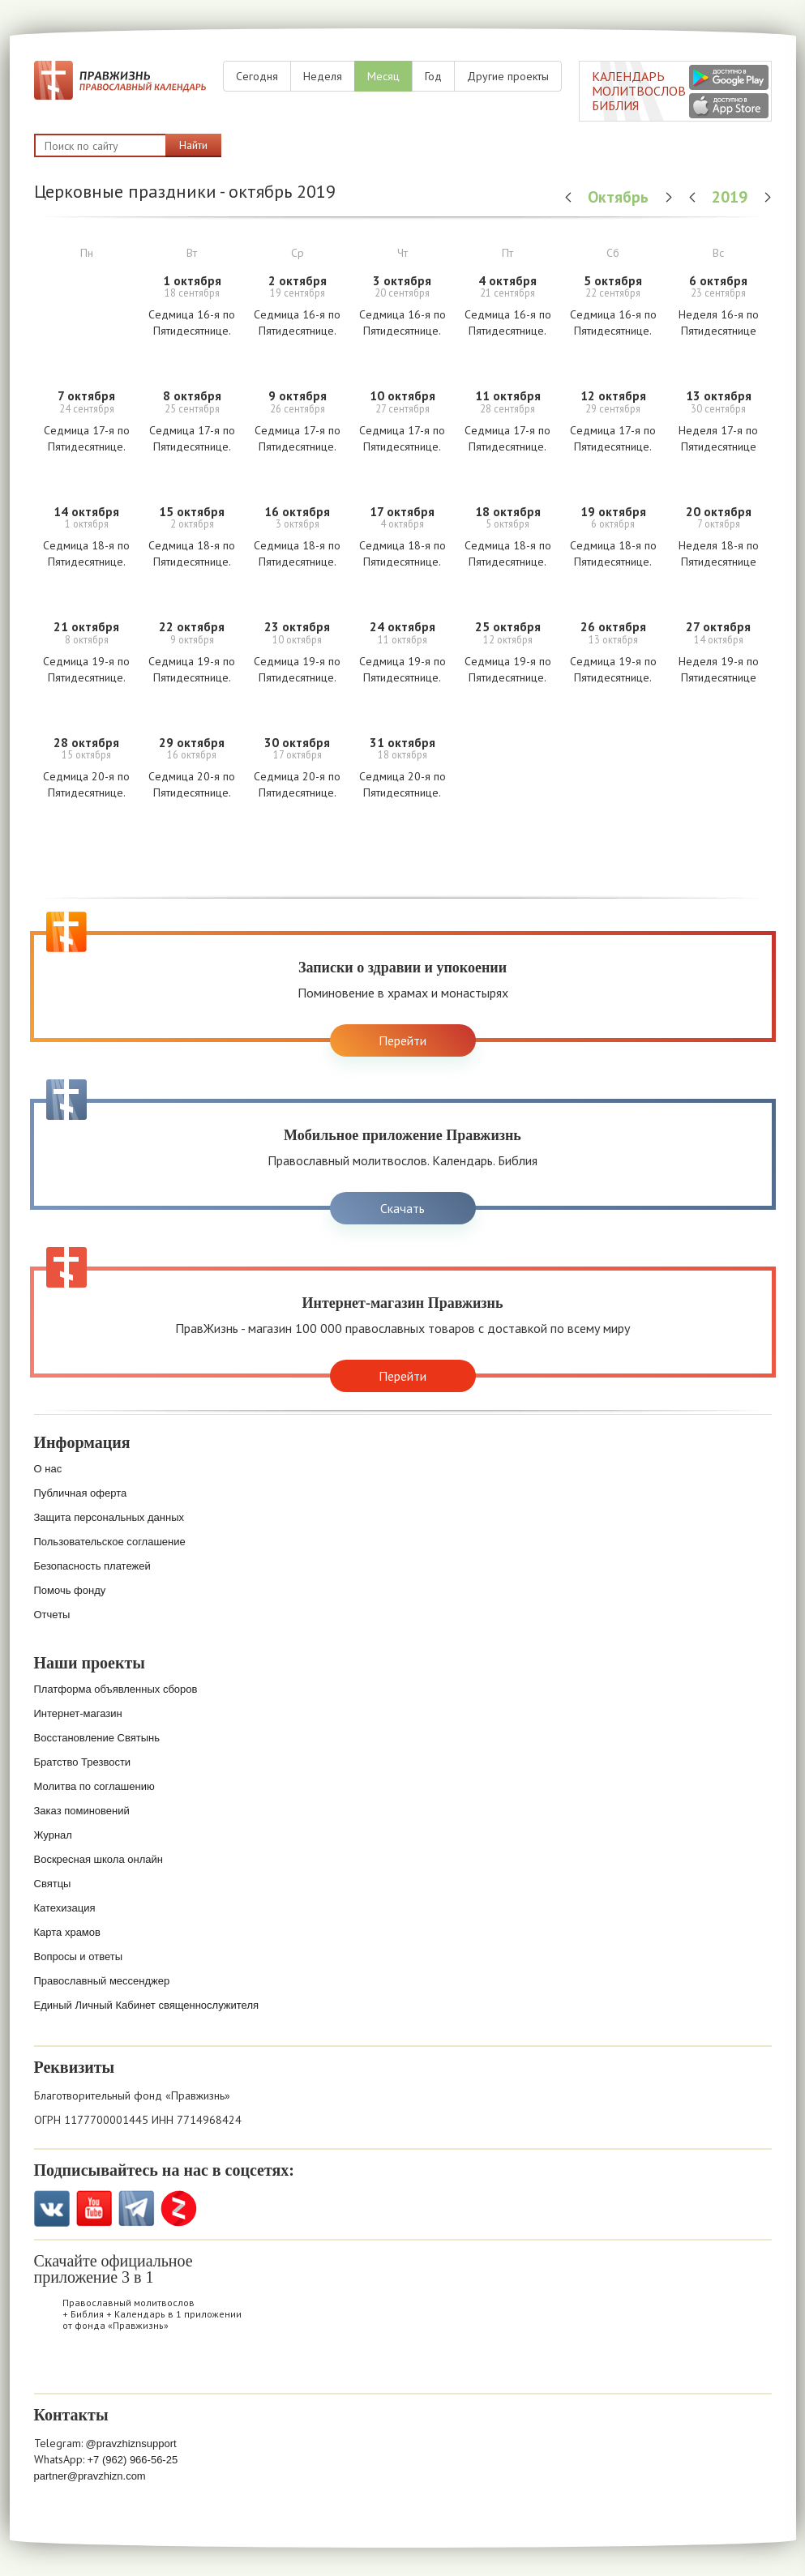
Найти (193, 145)
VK (52, 2208)
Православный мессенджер (102, 1981)
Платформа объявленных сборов (116, 1689)
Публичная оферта (80, 1493)
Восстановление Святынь (97, 1738)
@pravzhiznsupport (131, 2443)
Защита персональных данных (109, 1517)
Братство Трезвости (82, 1762)
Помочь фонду (70, 1590)
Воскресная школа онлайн (98, 1859)
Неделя (322, 76)
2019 (731, 196)
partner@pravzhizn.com (90, 2476)
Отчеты (52, 1614)
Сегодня (257, 76)
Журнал (53, 1835)
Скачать (402, 1208)
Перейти (402, 1040)
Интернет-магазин (78, 1713)
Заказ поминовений (82, 1811)
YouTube (94, 2208)
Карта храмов (67, 1932)
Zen (179, 2208)
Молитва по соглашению (94, 1786)
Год (433, 76)
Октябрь (620, 196)
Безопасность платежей (92, 1566)
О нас (48, 1469)
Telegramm (136, 2208)
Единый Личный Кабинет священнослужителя (146, 2005)
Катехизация (65, 1908)
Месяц (383, 76)
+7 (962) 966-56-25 (133, 2460)
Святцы (52, 1884)
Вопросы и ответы (78, 1956)
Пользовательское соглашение (110, 1542)
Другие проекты (508, 76)
